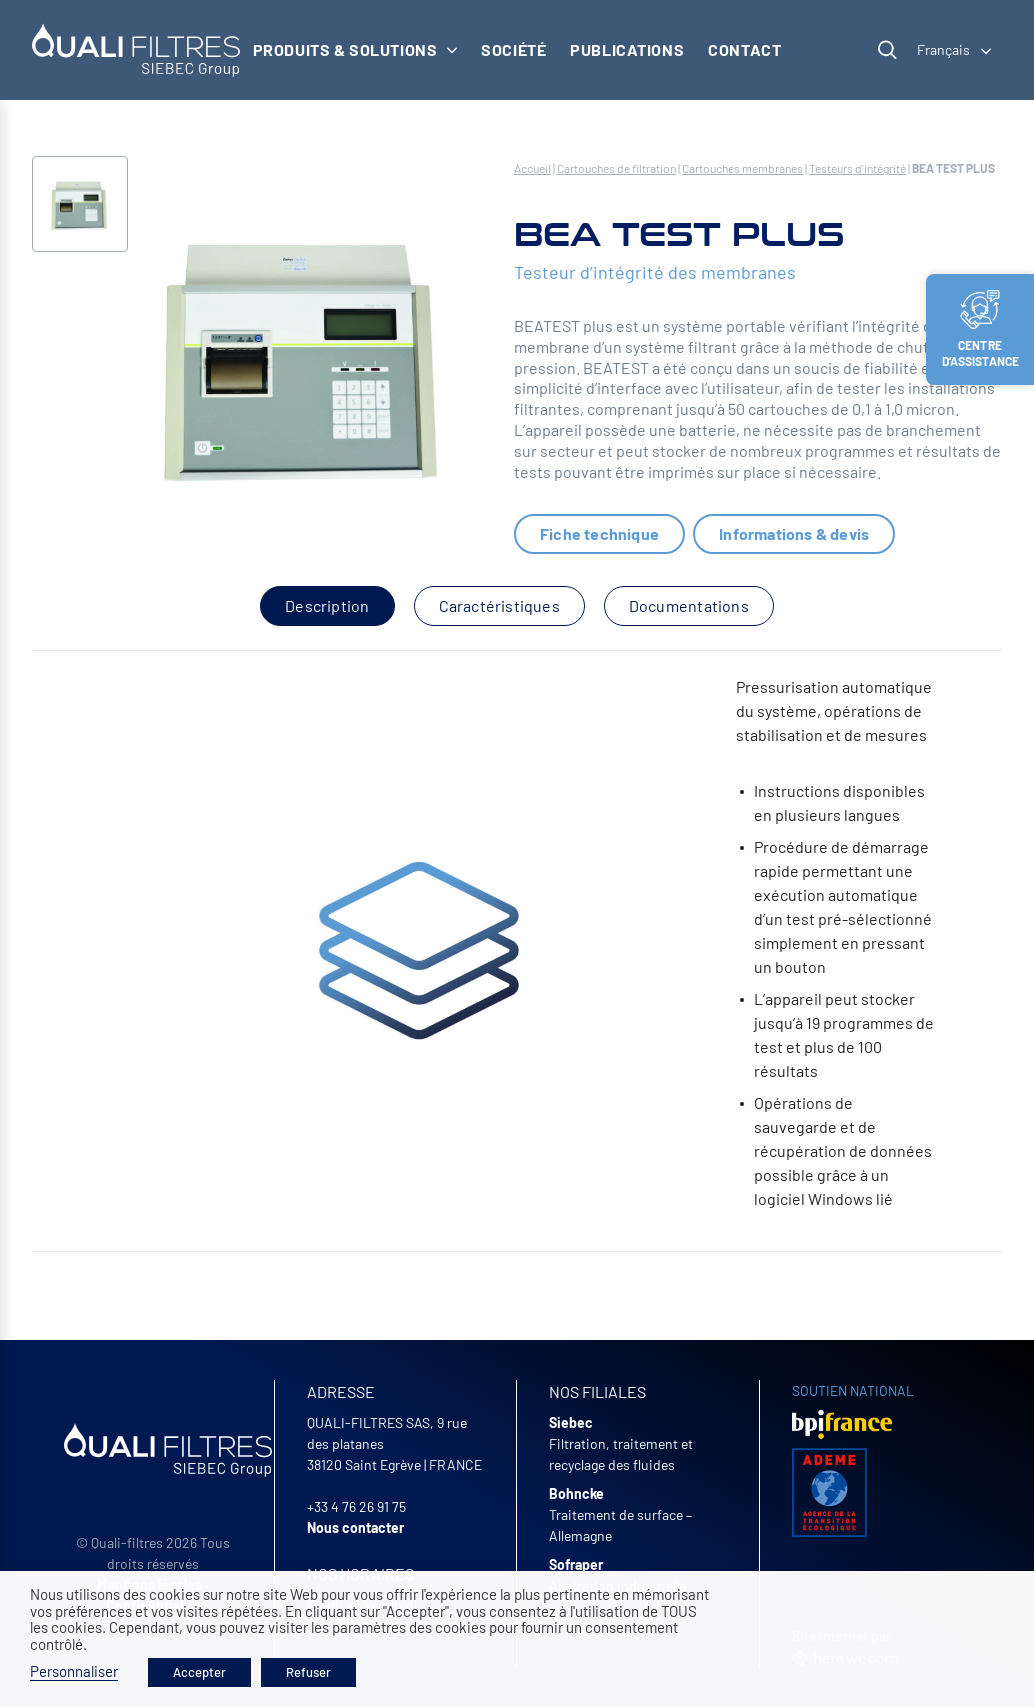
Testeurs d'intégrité (857, 168)
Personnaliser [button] (74, 1671)
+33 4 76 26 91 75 (356, 1506)
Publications (627, 49)
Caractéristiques (499, 605)
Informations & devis (794, 533)
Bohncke (576, 1493)
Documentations (689, 605)
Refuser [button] (308, 1672)
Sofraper (576, 1564)
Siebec (571, 1422)
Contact (744, 49)
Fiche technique (599, 533)
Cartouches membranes (742, 168)
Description (327, 605)
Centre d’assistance (981, 329)
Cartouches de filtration (616, 168)
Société (513, 49)
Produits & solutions (355, 49)
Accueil (532, 168)
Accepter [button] (199, 1672)
